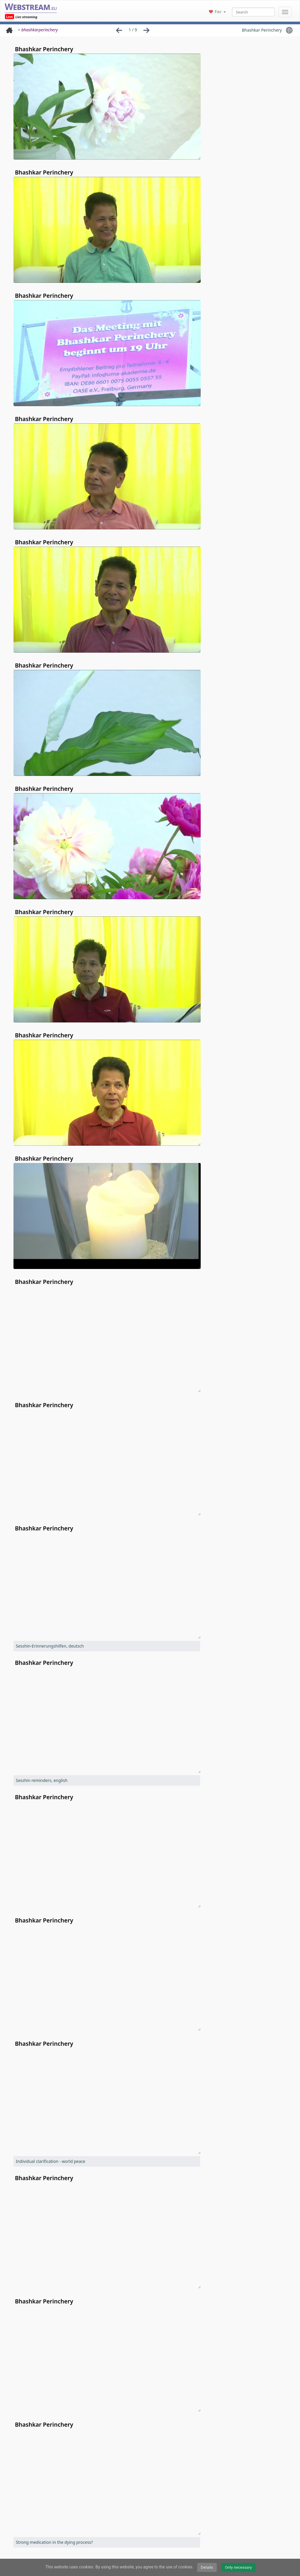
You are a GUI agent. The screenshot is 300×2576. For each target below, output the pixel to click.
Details (207, 2567)
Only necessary (238, 2567)
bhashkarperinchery (39, 30)
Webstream (31, 7)
